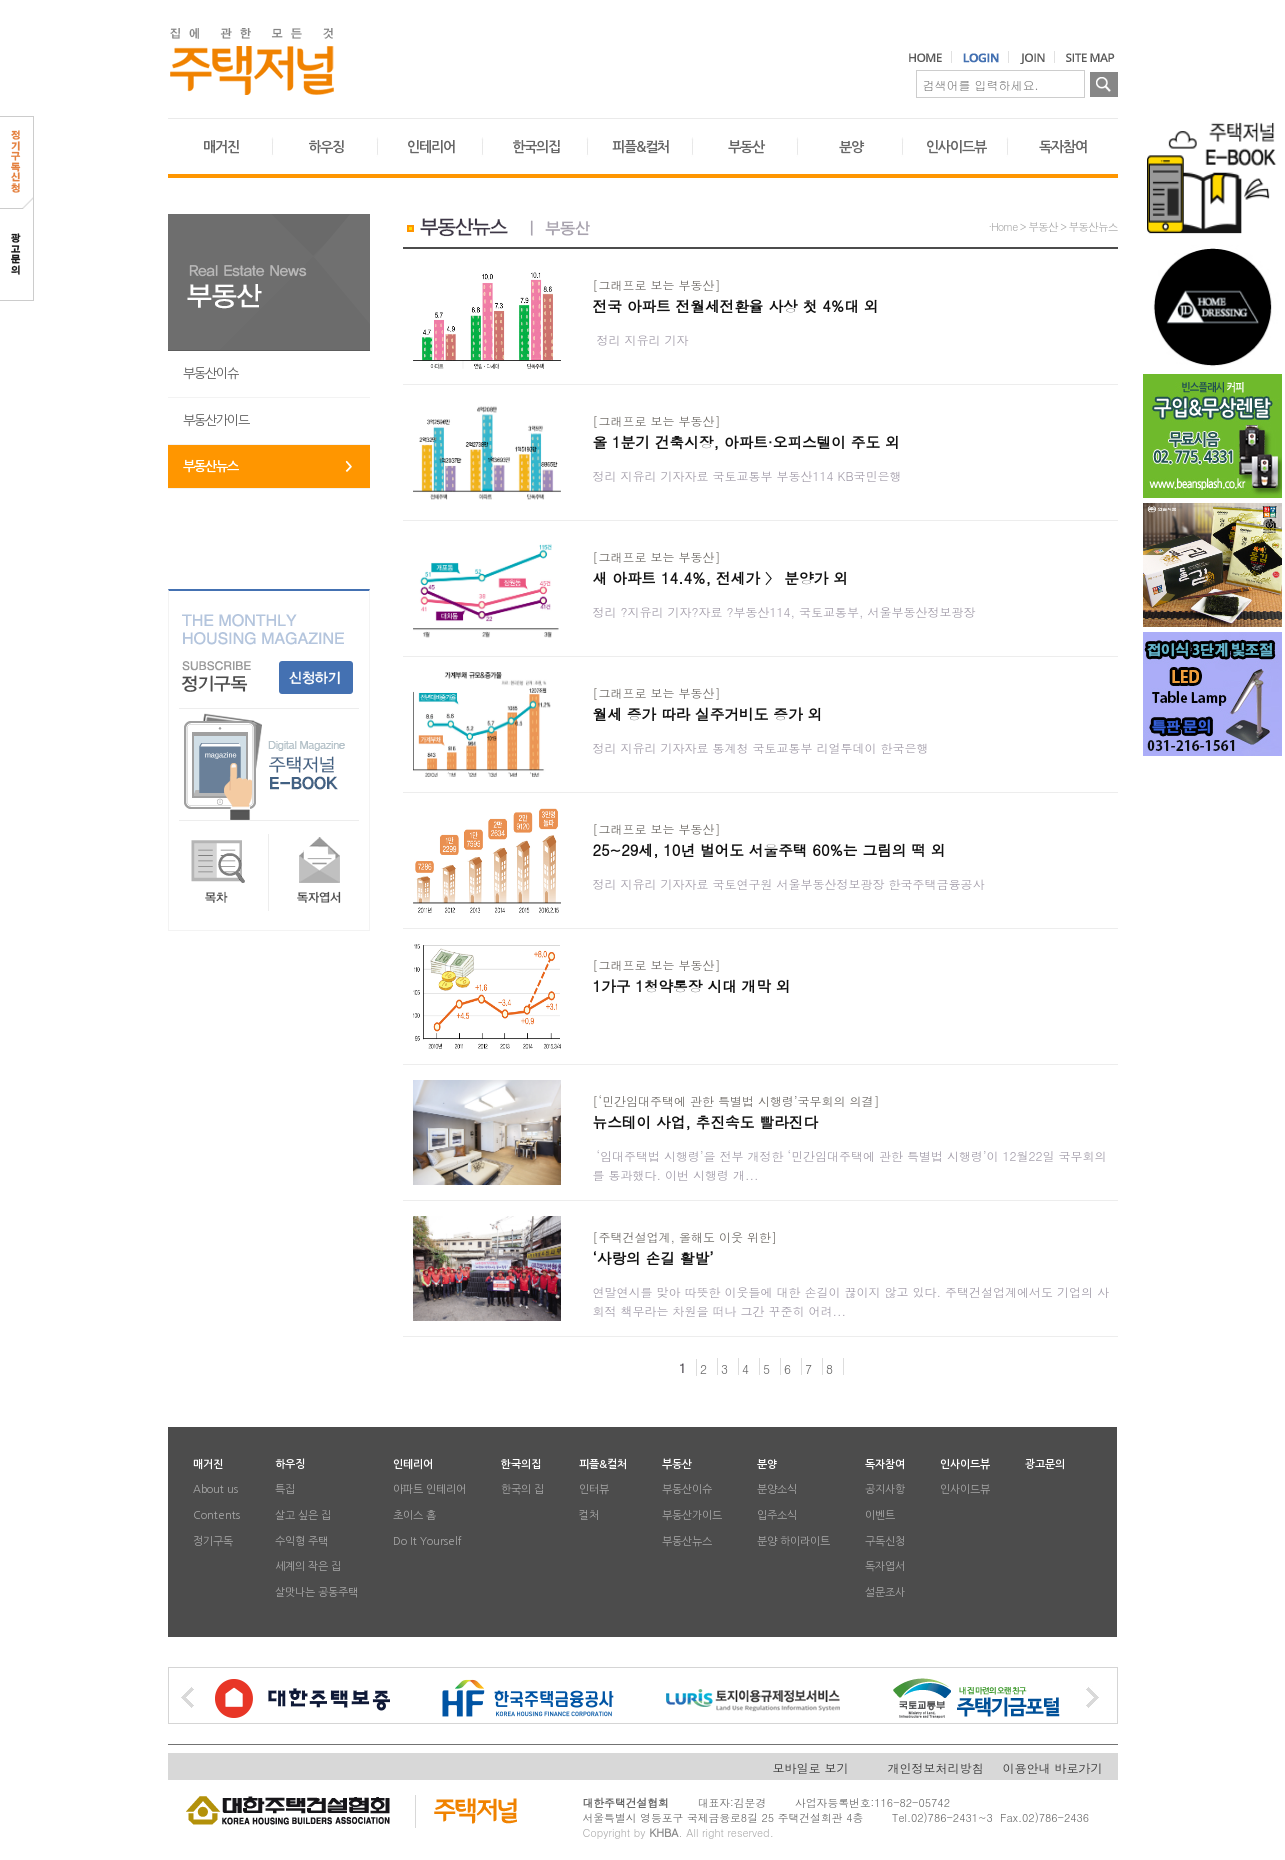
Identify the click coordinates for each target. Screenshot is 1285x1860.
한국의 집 (522, 1490)
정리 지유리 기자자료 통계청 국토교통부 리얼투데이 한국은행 (763, 747)
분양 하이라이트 (793, 1541)
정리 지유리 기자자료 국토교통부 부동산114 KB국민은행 (749, 475)
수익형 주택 (301, 1541)
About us (215, 1490)
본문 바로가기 (0, 0)
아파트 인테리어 (429, 1490)
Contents (216, 1515)
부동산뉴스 (210, 466)
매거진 (221, 147)
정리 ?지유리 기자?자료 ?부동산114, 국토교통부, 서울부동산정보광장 (788, 611)
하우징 (326, 147)
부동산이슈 (210, 373)
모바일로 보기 (811, 1767)
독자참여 (1063, 147)
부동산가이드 (216, 420)
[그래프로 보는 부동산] (657, 284)
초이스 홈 (414, 1515)
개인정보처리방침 (936, 1767)
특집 (285, 1490)
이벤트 (880, 1515)
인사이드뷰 (956, 147)
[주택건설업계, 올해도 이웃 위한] (685, 1236)
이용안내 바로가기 (1053, 1767)
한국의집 (536, 147)
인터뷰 (594, 1490)
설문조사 (885, 1592)
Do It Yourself (427, 1541)
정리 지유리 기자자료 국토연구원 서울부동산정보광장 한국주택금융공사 (789, 883)
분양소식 (777, 1490)
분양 (851, 147)
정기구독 (213, 1541)
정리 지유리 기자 (641, 339)
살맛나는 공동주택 (316, 1592)
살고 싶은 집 (303, 1515)
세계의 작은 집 (308, 1567)
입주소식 (777, 1515)
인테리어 (431, 147)
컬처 (589, 1515)
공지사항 (885, 1490)
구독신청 (885, 1541)
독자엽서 (885, 1567)
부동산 (746, 147)
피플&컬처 (640, 147)
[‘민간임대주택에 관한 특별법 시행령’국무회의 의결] (736, 1100)
